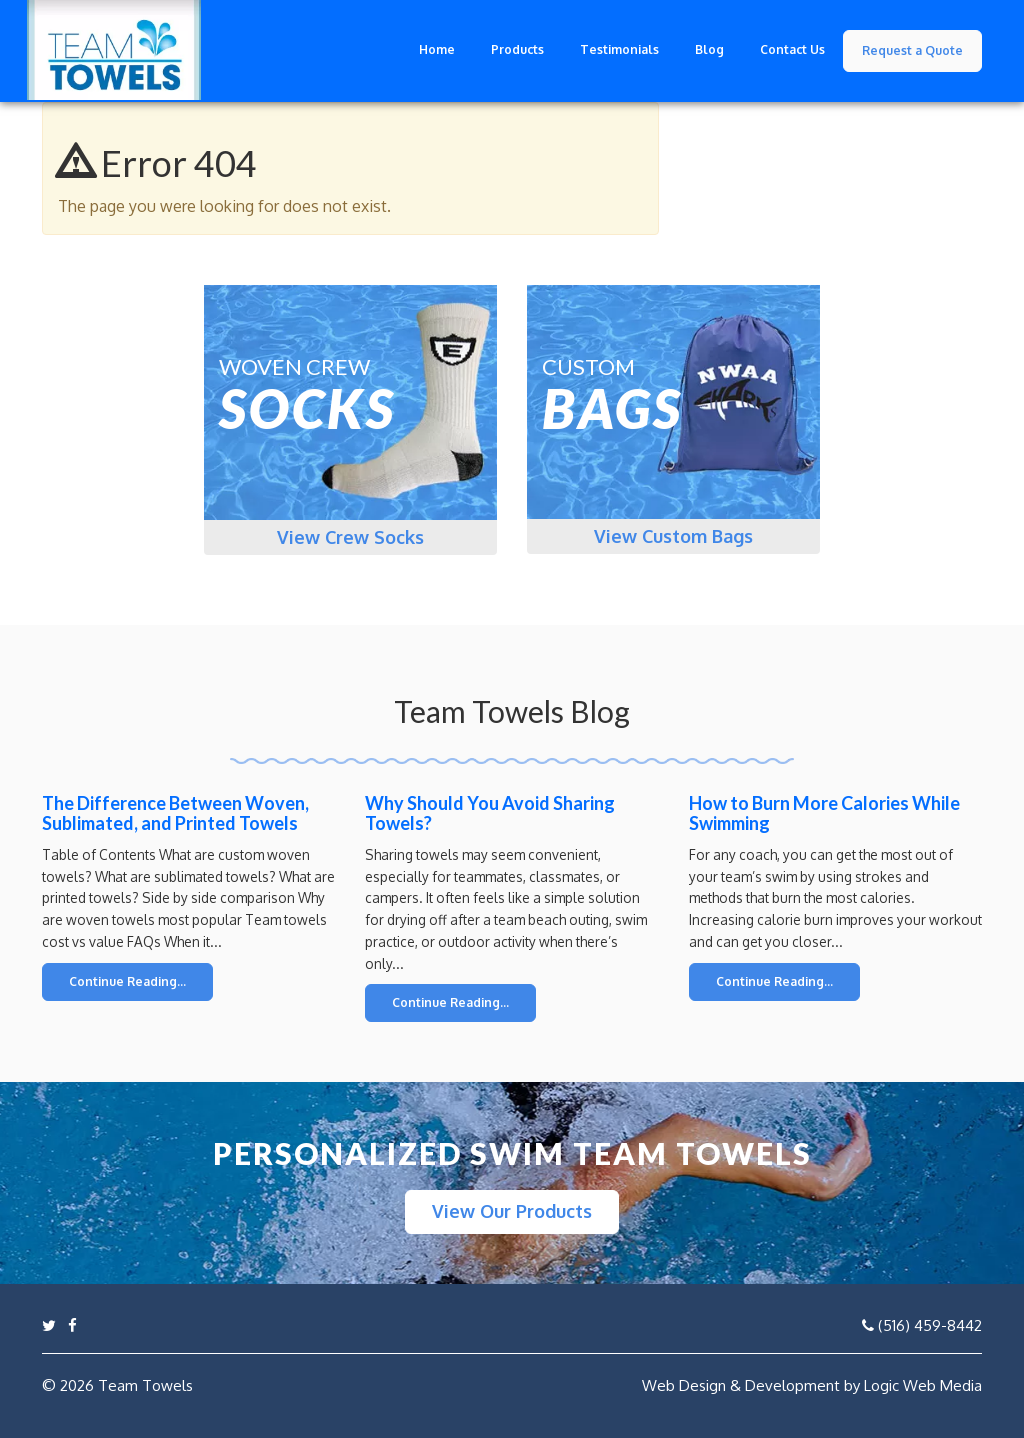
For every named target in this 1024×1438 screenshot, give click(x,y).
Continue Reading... (127, 981)
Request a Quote (912, 50)
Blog (709, 49)
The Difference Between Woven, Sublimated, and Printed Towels (175, 813)
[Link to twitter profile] (49, 1325)
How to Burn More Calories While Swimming (824, 813)
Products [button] (517, 49)
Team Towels (145, 1385)
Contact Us (792, 49)
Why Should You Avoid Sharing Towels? (490, 813)
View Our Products (512, 1211)
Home (437, 49)
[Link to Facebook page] (72, 1325)
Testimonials (619, 49)
